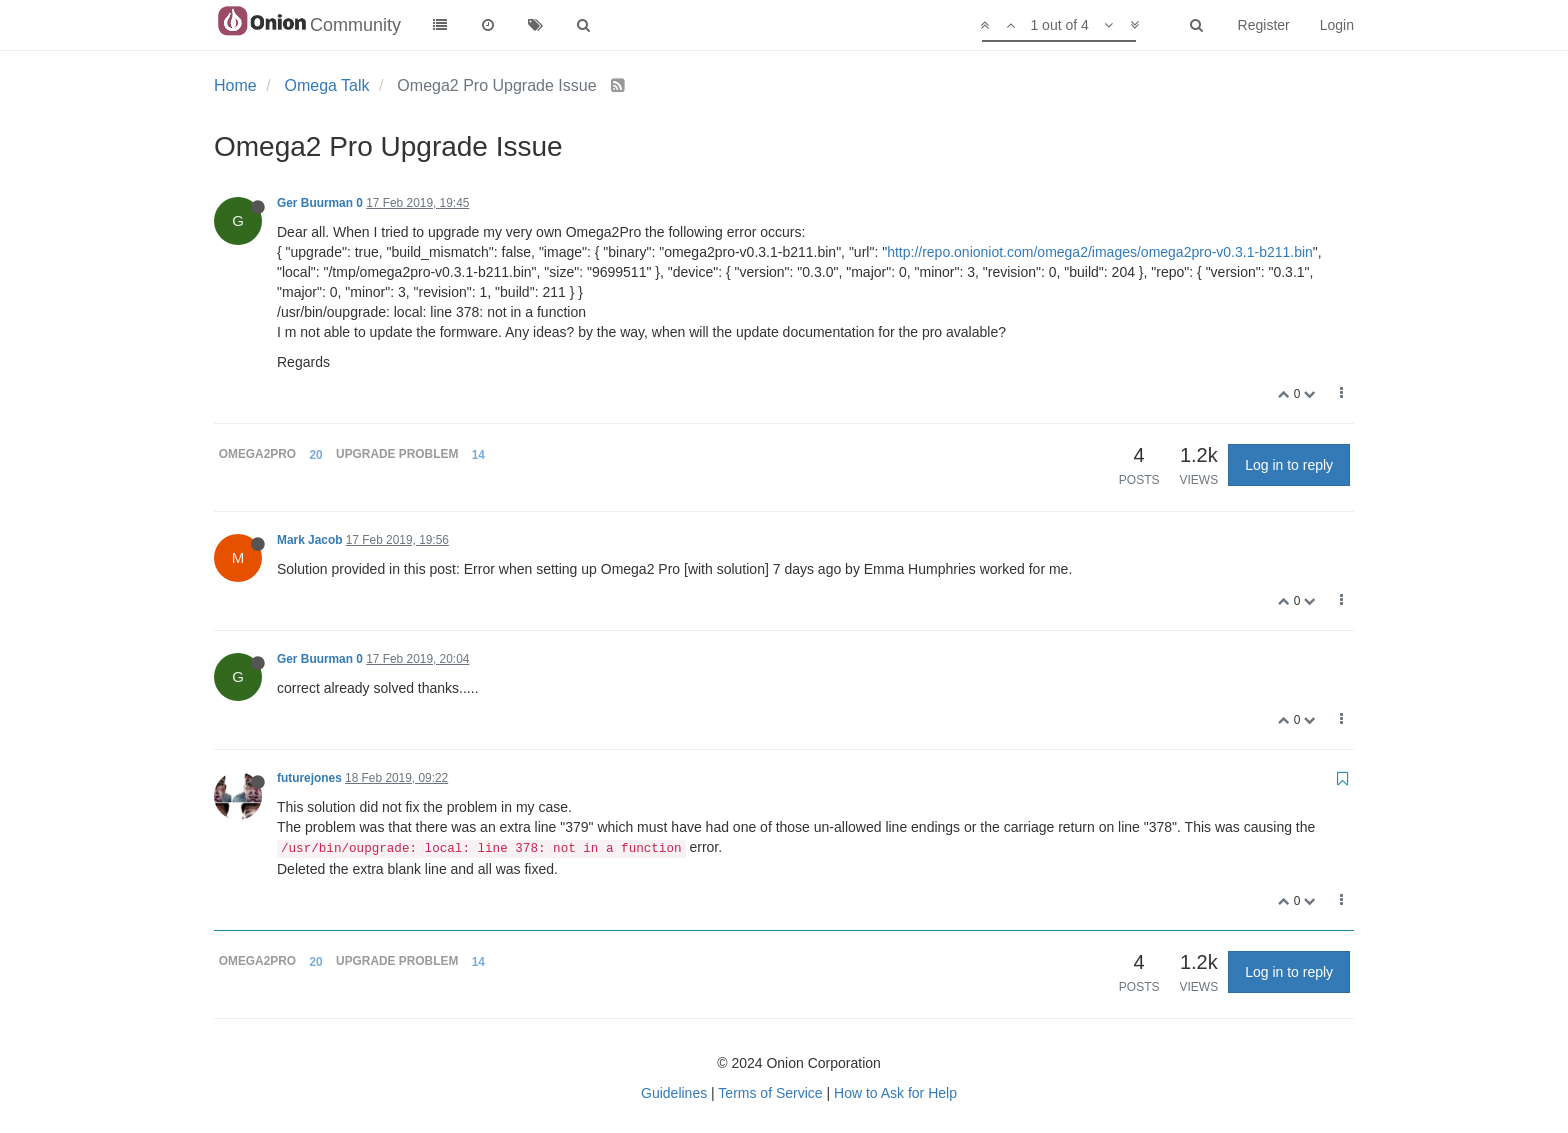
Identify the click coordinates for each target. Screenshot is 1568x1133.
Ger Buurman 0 (320, 203)
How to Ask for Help (895, 1093)
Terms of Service (770, 1093)
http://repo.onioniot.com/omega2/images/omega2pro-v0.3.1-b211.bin (1100, 252)
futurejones (309, 778)
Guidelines (674, 1093)
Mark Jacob (309, 540)
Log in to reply (1289, 465)
